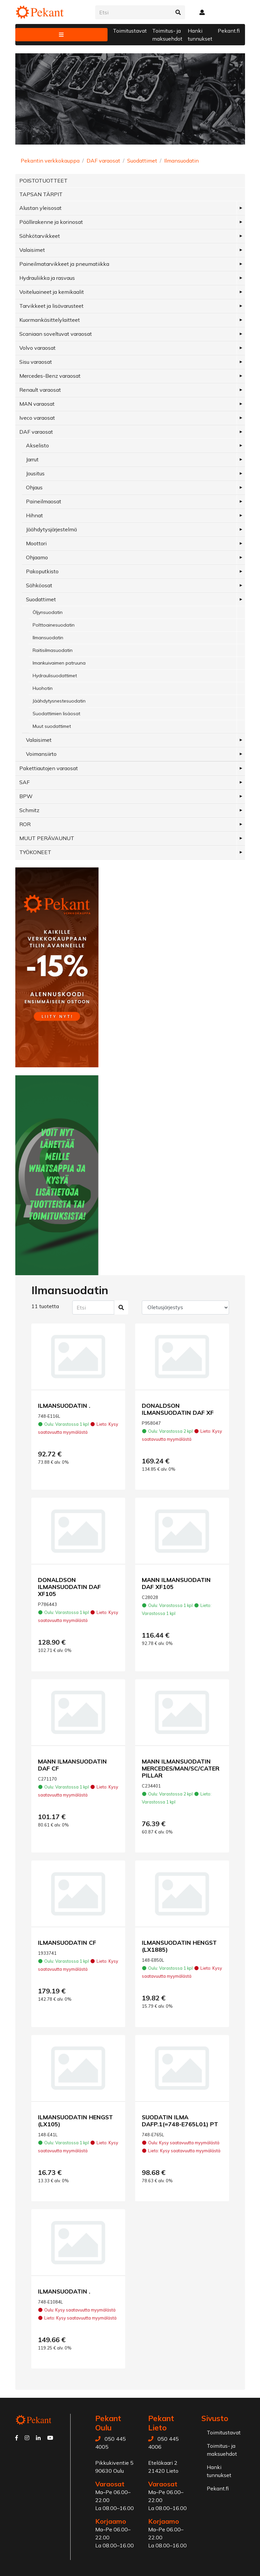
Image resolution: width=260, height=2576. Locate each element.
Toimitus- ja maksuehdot (167, 34)
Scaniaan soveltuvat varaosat (55, 333)
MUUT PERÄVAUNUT (46, 838)
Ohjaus (34, 487)
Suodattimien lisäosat (56, 714)
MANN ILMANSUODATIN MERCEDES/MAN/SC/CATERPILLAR (180, 1768)
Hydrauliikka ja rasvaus (47, 277)
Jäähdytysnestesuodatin (59, 701)
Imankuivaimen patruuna (59, 663)
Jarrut (32, 459)
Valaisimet (32, 250)
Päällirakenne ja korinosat (51, 222)
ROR (25, 824)
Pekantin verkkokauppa (50, 160)
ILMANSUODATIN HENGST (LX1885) (179, 1946)
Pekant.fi (229, 30)
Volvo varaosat (37, 347)
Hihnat (34, 515)
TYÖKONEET (35, 852)
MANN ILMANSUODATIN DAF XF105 (176, 1583)
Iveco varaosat (37, 417)
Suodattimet (142, 160)
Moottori (36, 543)
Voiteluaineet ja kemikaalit (51, 291)
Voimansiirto (41, 754)
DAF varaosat (103, 160)
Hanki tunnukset (200, 34)
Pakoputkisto (42, 571)
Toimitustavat (130, 30)
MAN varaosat (37, 403)
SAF (24, 782)
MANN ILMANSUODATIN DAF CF (72, 1765)
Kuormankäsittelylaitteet (49, 319)
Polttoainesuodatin (54, 625)
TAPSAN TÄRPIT (41, 194)
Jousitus (35, 473)
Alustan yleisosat (40, 208)
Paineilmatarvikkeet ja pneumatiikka (64, 263)
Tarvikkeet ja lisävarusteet (51, 305)
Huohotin (43, 688)
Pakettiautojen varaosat (48, 768)
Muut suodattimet (52, 726)
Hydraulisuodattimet (55, 676)
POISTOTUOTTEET (43, 180)
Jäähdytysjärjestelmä (51, 529)
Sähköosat (39, 585)
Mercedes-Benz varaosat (50, 375)
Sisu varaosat (35, 361)
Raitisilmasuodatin (53, 650)
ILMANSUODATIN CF (67, 1942)
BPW (26, 796)
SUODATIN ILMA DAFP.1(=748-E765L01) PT (180, 2120)
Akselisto (37, 445)
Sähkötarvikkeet (39, 236)
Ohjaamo (37, 557)
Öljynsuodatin (48, 612)
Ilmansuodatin (181, 160)
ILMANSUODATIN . (64, 1405)
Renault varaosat (40, 389)
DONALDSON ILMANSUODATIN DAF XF (178, 1409)
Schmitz (29, 810)
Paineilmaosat (43, 501)
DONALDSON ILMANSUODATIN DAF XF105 (69, 1586)
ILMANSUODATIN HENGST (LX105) (75, 2120)
